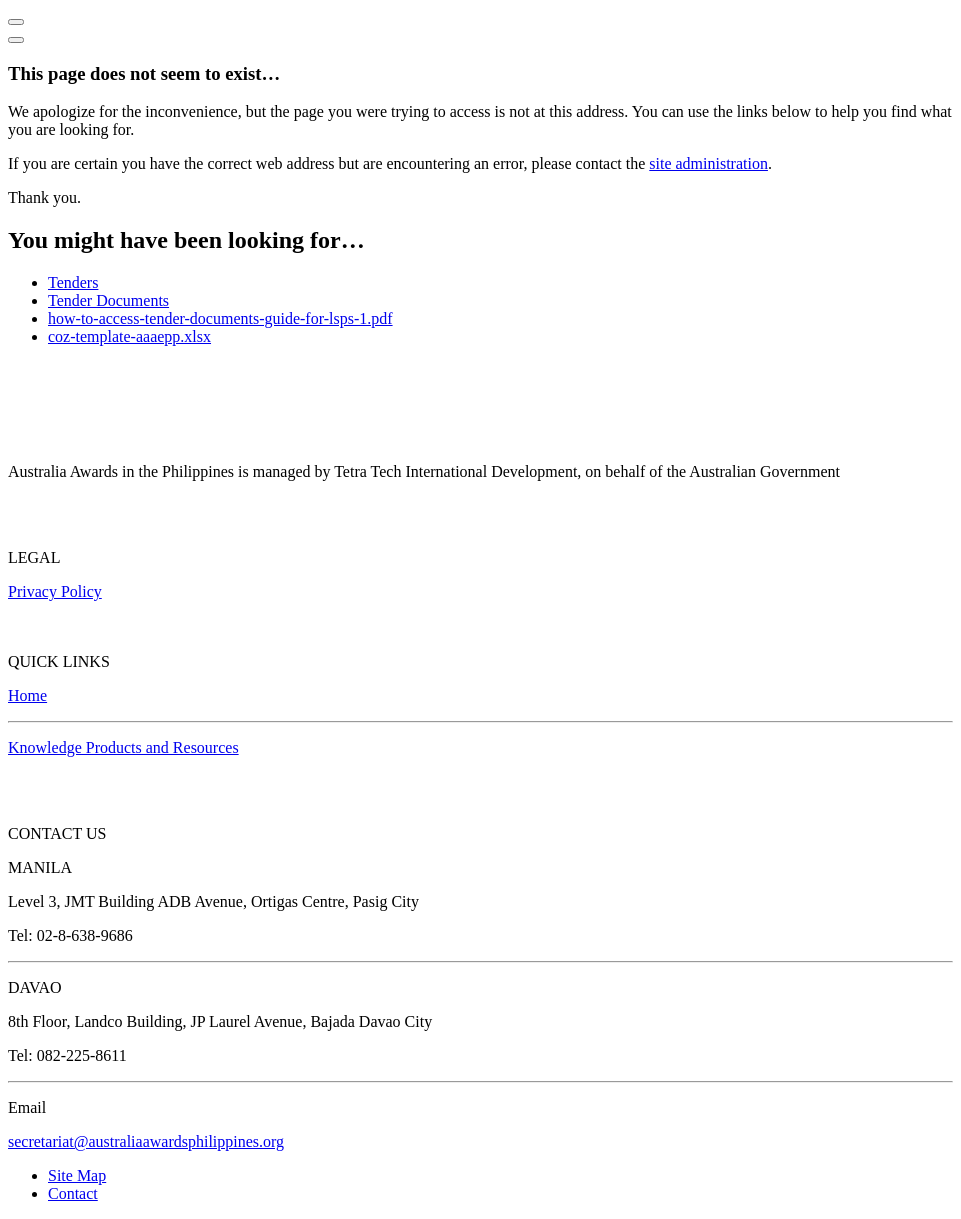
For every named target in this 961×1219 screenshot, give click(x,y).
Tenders (73, 282)
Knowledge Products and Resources (123, 747)
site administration (708, 163)
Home (27, 695)
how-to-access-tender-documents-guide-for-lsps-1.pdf (220, 318)
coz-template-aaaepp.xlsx (129, 336)
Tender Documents (108, 300)
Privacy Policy (55, 591)
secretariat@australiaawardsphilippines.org (146, 1141)
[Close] (16, 40)
